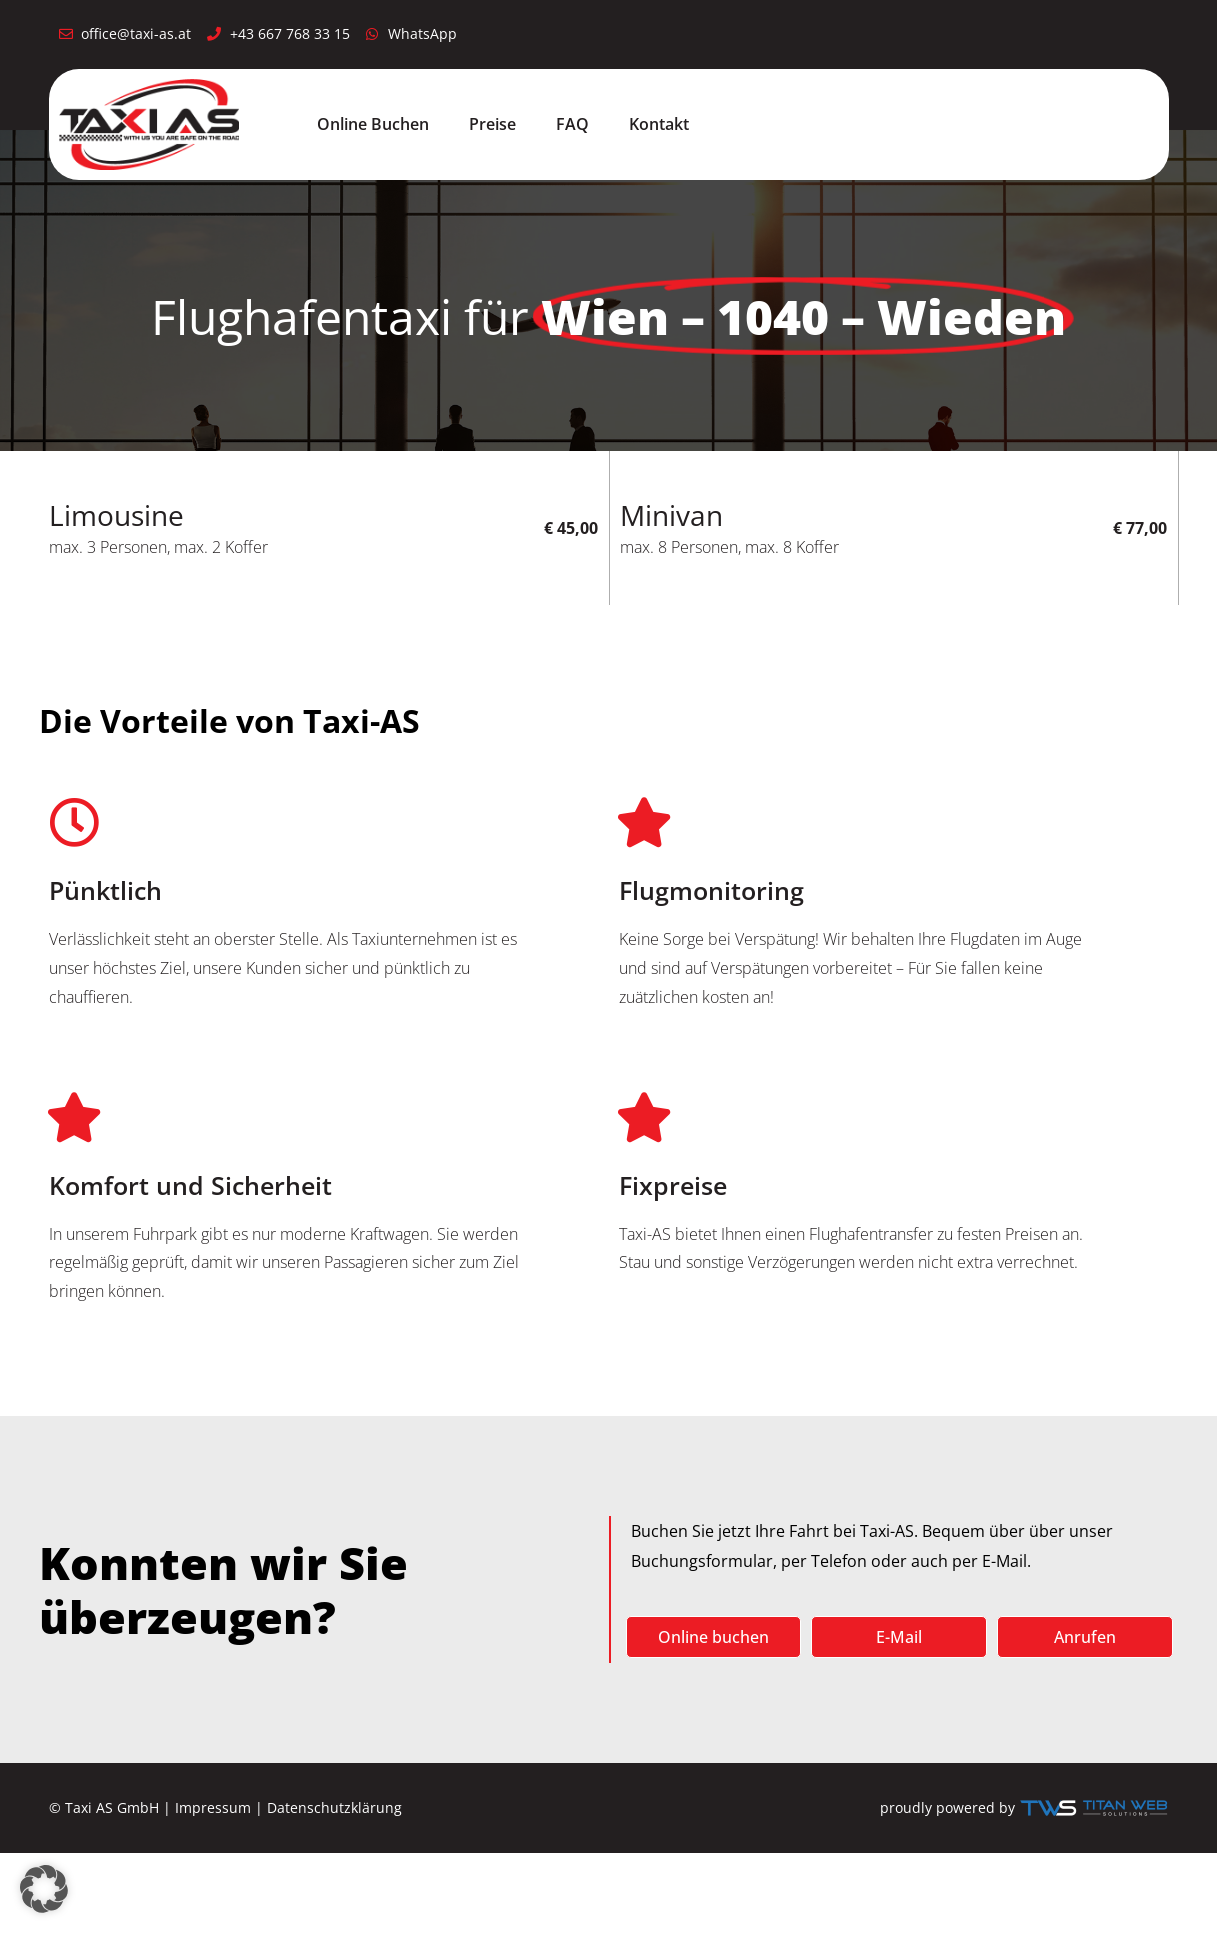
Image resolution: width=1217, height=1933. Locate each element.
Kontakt (659, 124)
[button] (44, 1889)
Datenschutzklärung (334, 1807)
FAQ (572, 124)
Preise (492, 124)
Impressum (213, 1807)
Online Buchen (373, 124)
